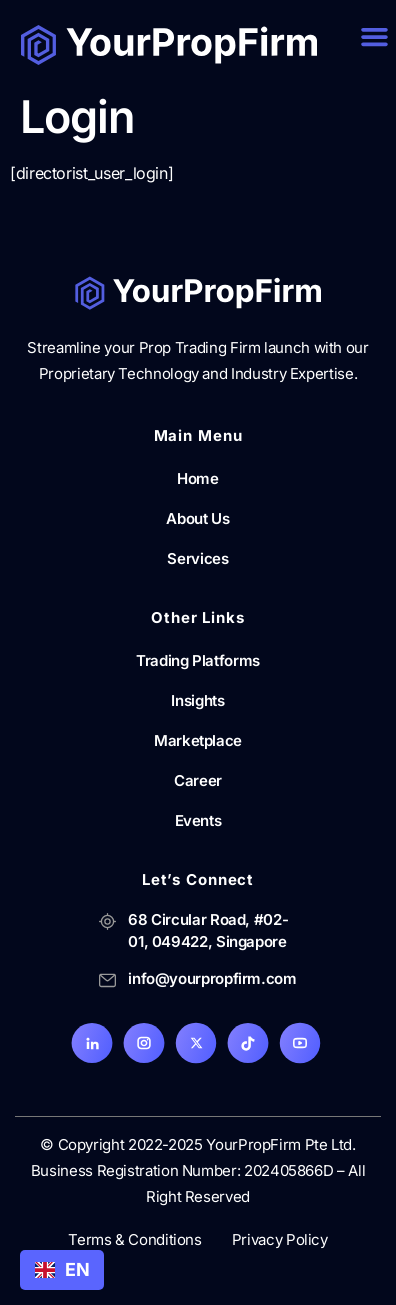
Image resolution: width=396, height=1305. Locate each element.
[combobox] (62, 1270)
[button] (374, 37)
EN (62, 1269)
